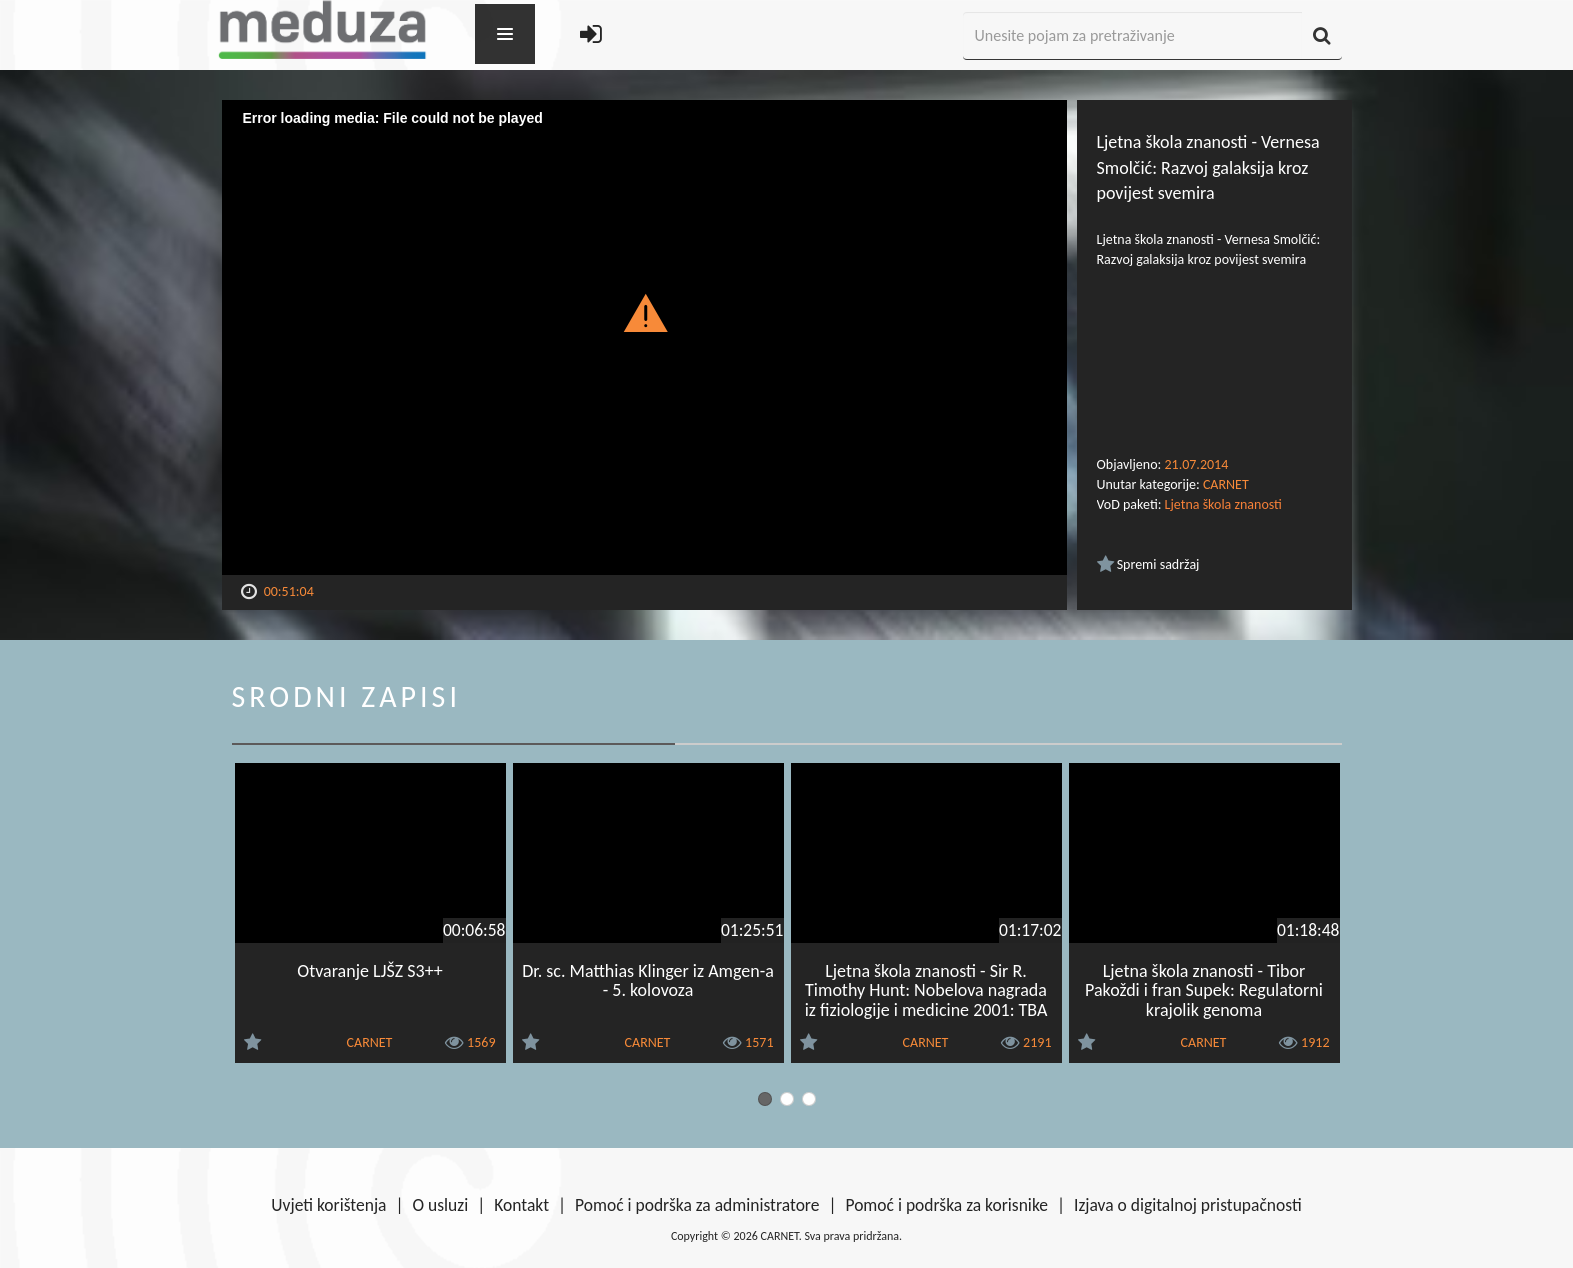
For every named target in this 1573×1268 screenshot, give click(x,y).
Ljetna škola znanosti (1223, 504)
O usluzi (441, 1205)
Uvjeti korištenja (328, 1205)
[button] (644, 312)
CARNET (1226, 484)
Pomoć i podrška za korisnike (946, 1205)
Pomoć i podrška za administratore (697, 1205)
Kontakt (521, 1205)
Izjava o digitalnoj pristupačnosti (1188, 1205)
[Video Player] (644, 337)
